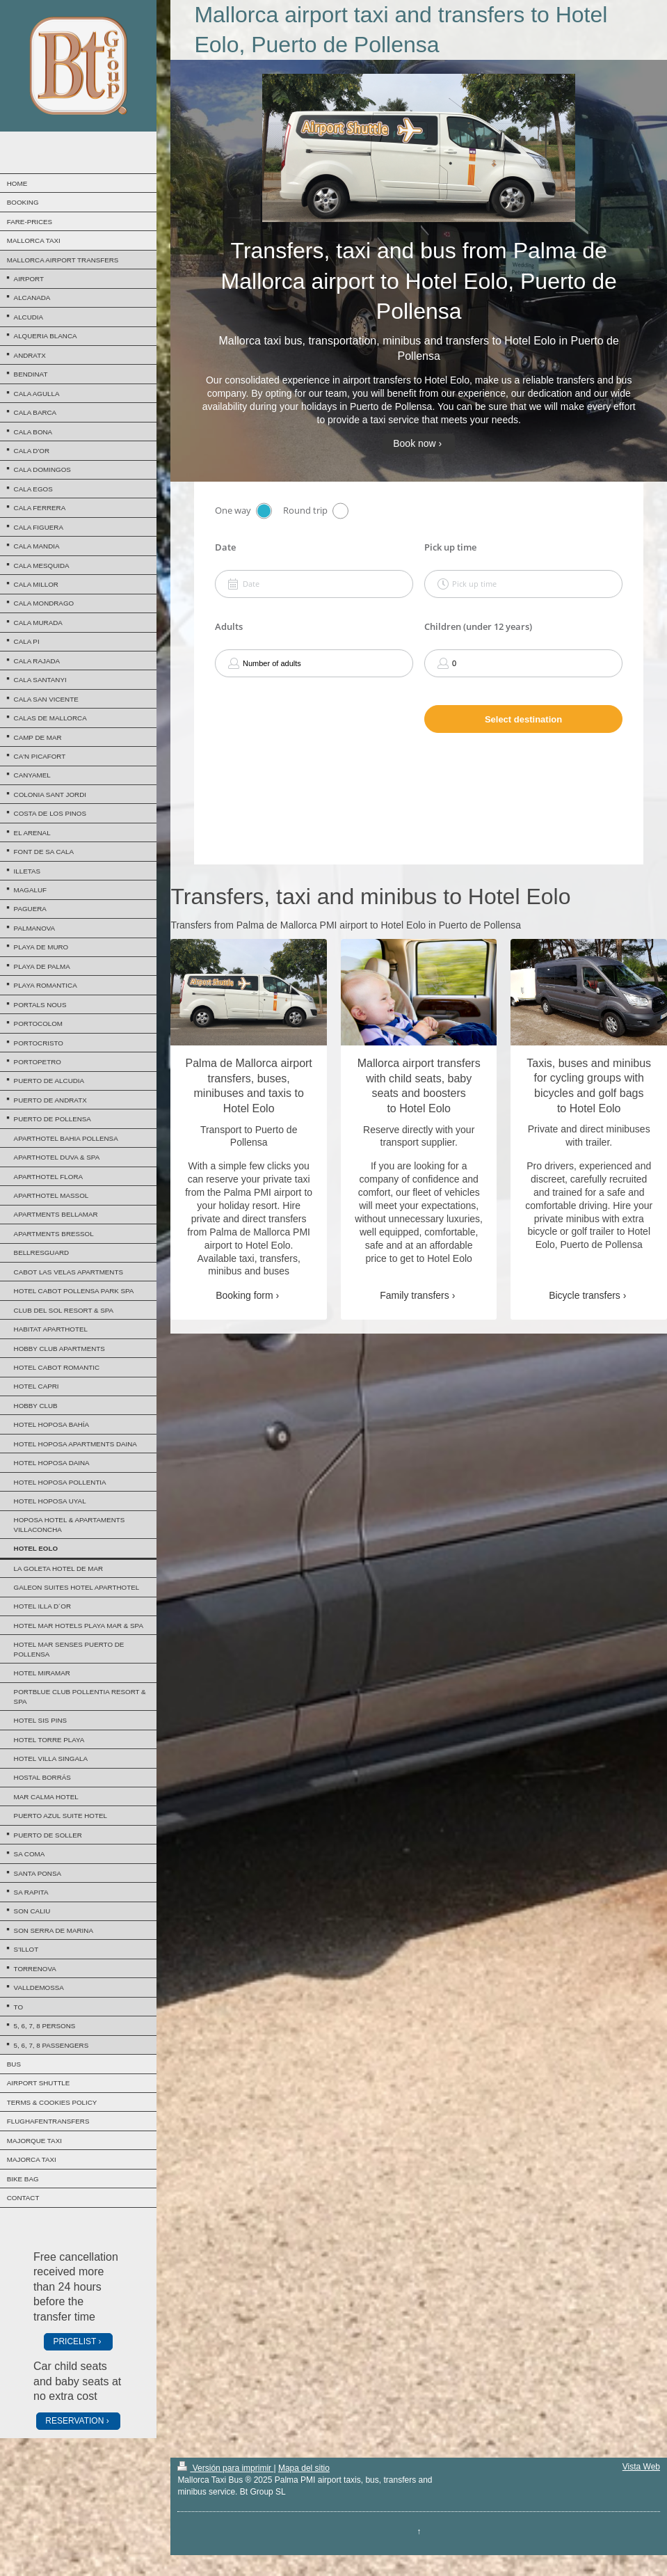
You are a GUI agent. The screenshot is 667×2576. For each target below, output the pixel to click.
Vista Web (641, 2467)
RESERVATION (74, 2421)
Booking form (244, 1295)
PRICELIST (74, 2341)
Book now (414, 443)
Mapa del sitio (304, 2468)
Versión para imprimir (225, 2468)
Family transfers (414, 1295)
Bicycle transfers (584, 1295)
